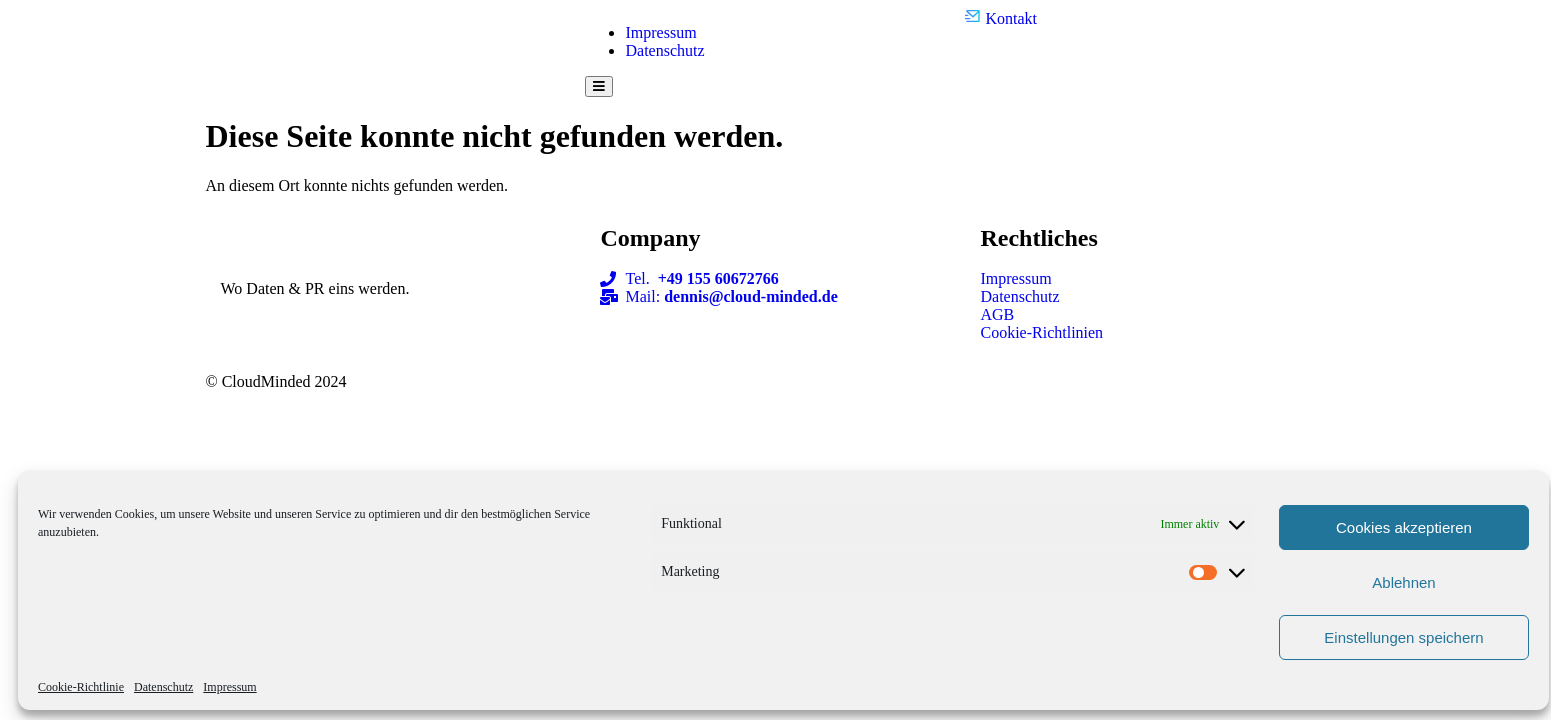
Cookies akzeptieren (1404, 527)
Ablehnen (1403, 582)
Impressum (229, 687)
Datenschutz (163, 687)
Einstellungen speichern (1403, 637)
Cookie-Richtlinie (81, 687)
